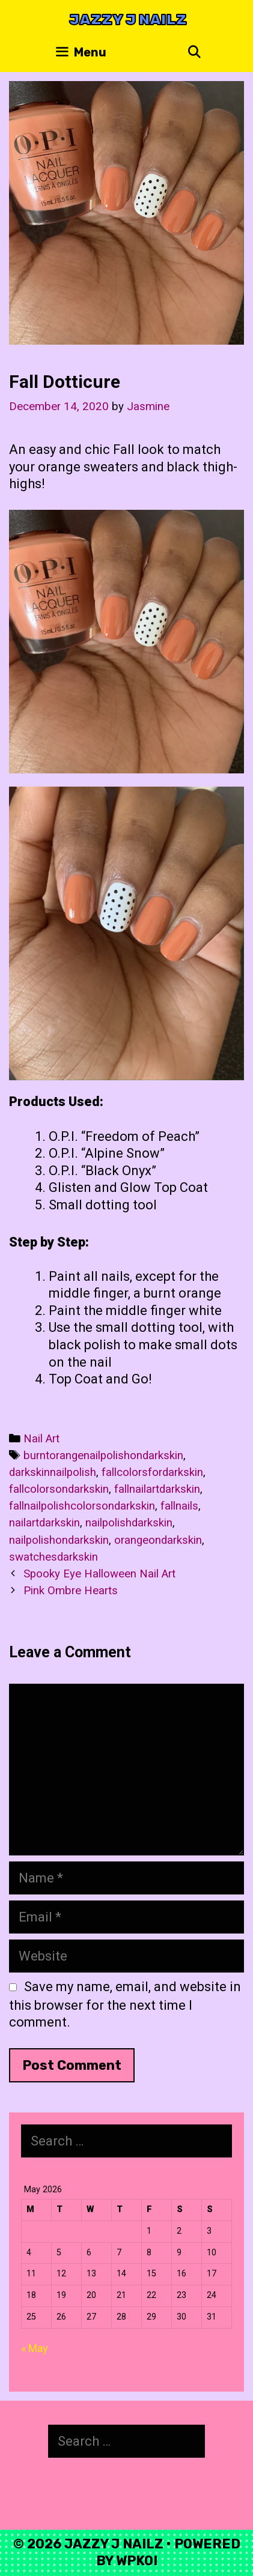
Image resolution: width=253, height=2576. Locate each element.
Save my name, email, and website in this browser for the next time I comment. (125, 2004)
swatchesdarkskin (53, 1557)
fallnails (179, 1506)
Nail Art (41, 1438)
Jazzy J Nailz (128, 19)
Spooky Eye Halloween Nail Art (99, 1573)
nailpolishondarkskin (59, 1540)
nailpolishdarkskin (128, 1522)
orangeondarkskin (158, 1540)
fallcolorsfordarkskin (152, 1472)
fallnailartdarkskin (157, 1489)
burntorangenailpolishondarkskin (103, 1455)
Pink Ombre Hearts (70, 1590)
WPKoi (136, 2561)
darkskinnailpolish (52, 1472)
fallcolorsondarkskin (59, 1489)
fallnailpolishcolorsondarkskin (82, 1506)
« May (34, 2348)
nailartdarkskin (44, 1522)
